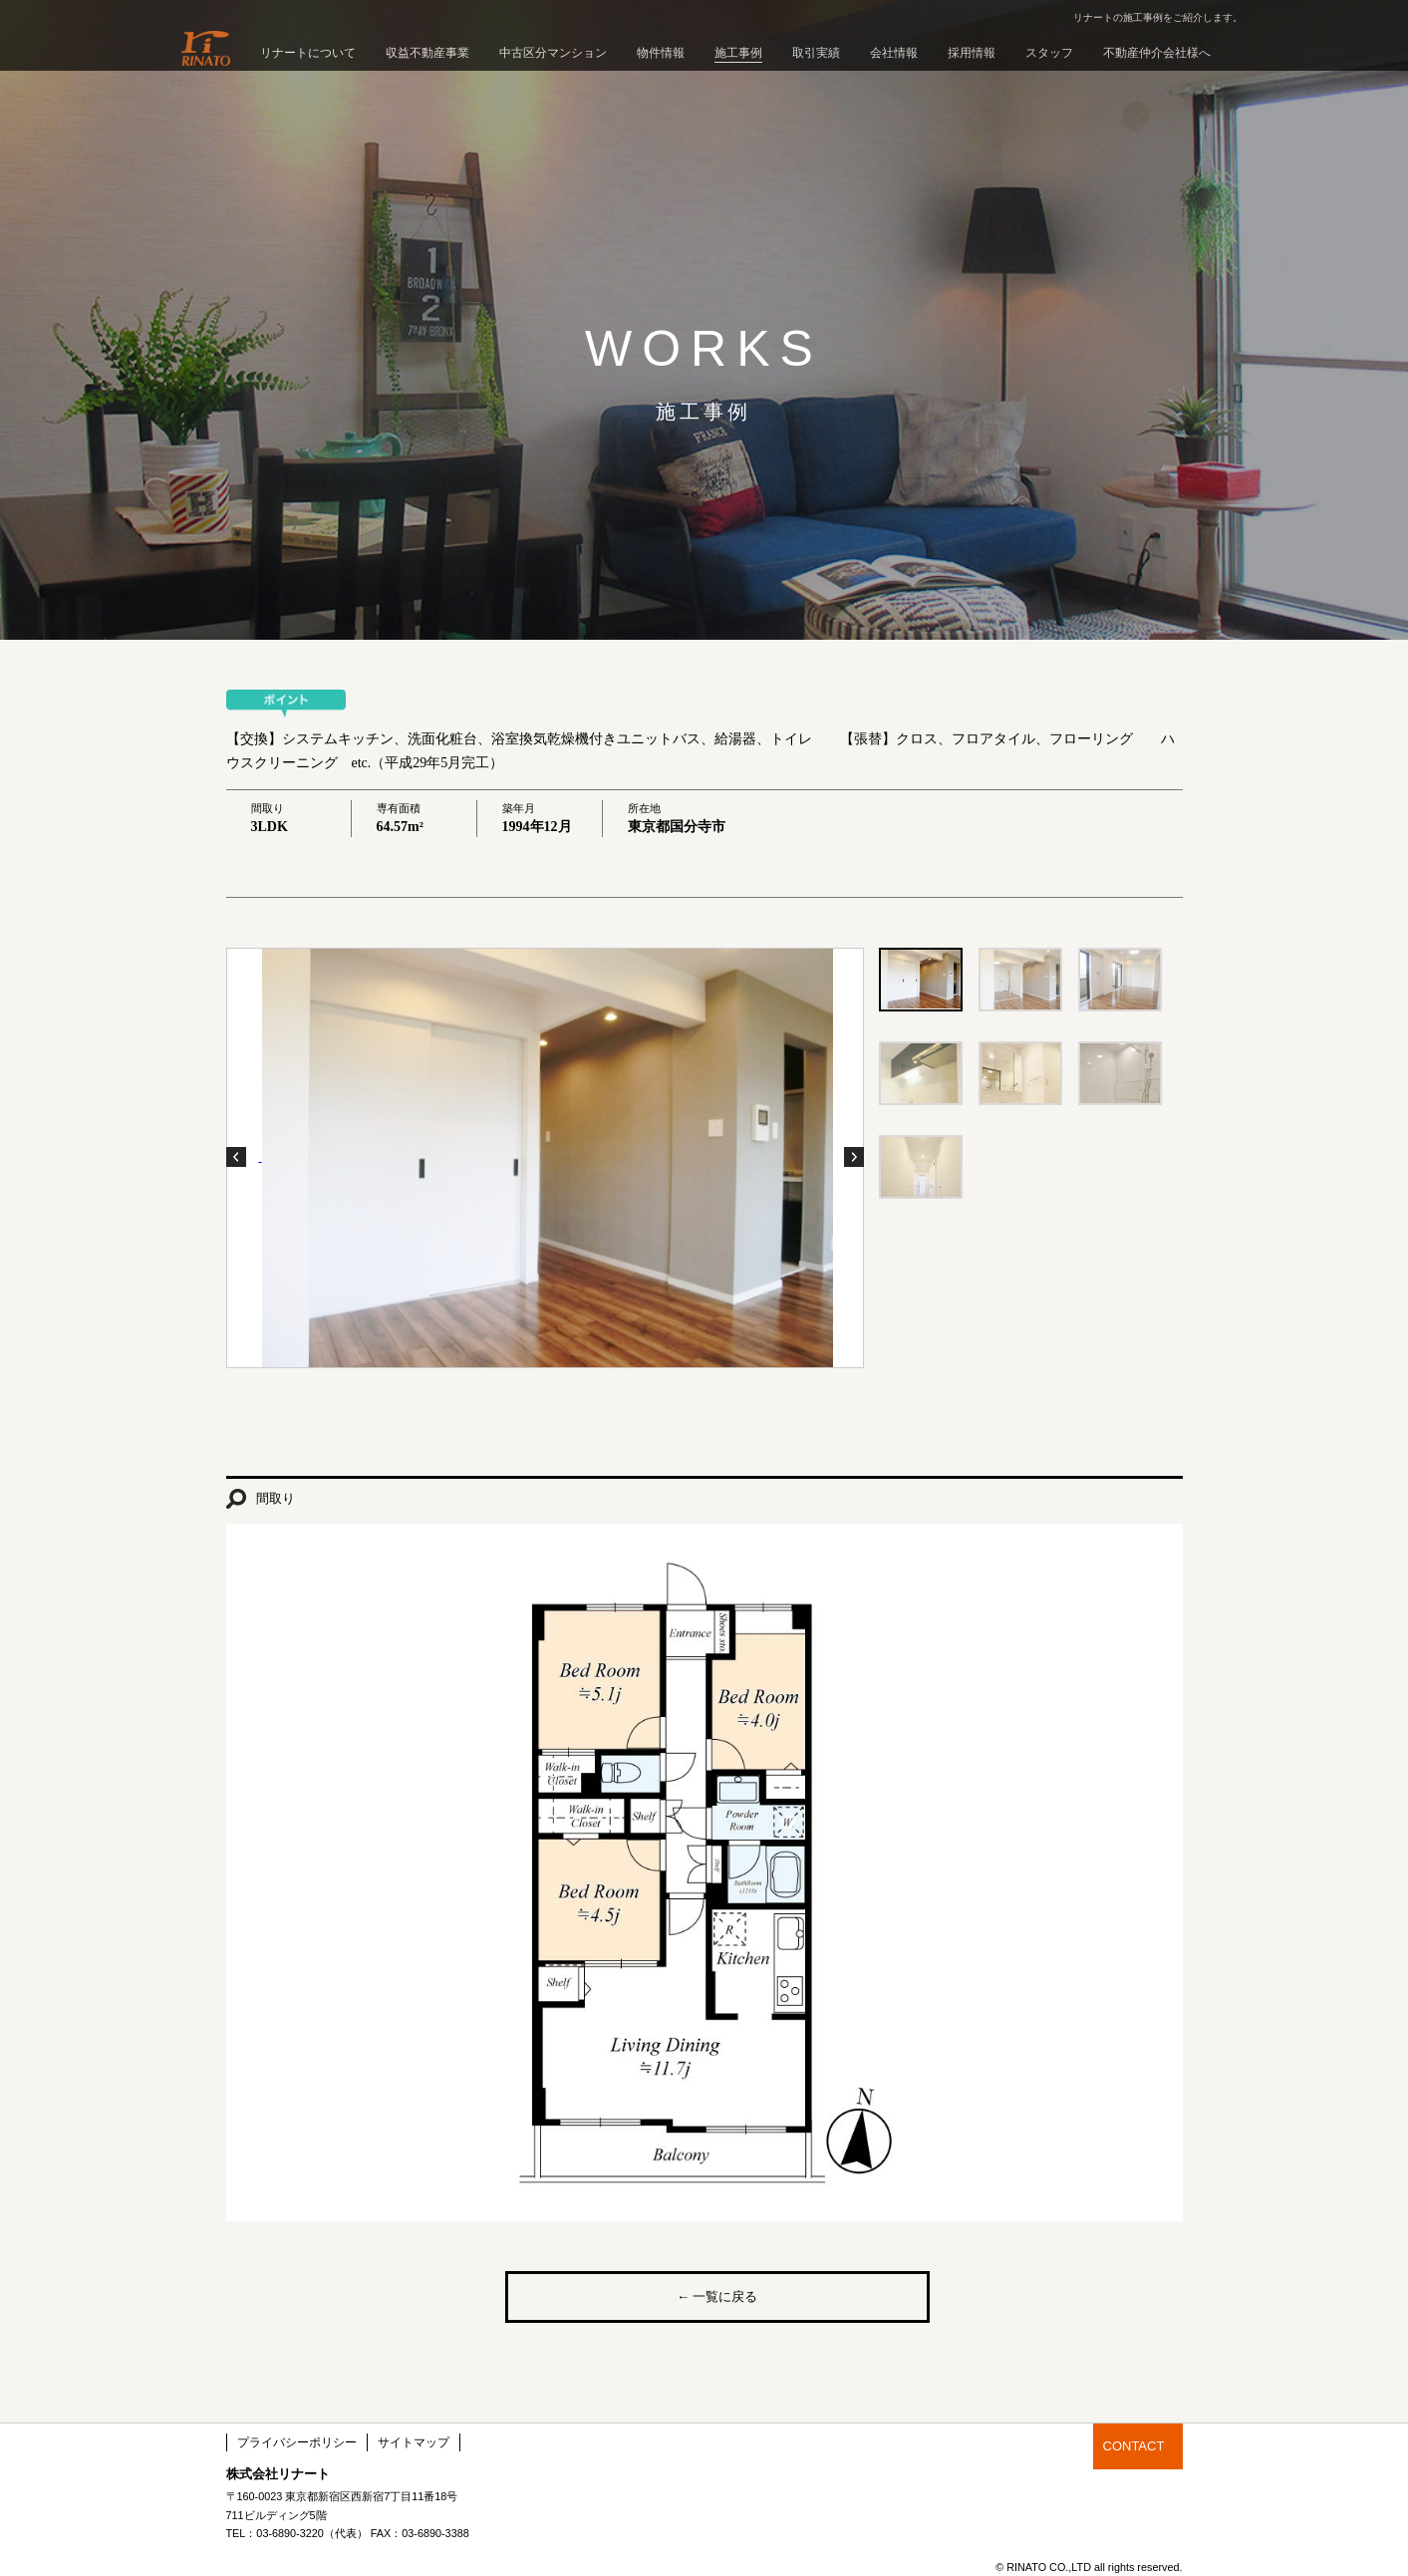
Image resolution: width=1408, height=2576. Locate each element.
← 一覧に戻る (717, 2296)
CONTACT (1134, 2445)
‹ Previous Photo (236, 1157)
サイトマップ (413, 2442)
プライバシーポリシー (297, 2442)
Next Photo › (854, 1157)
